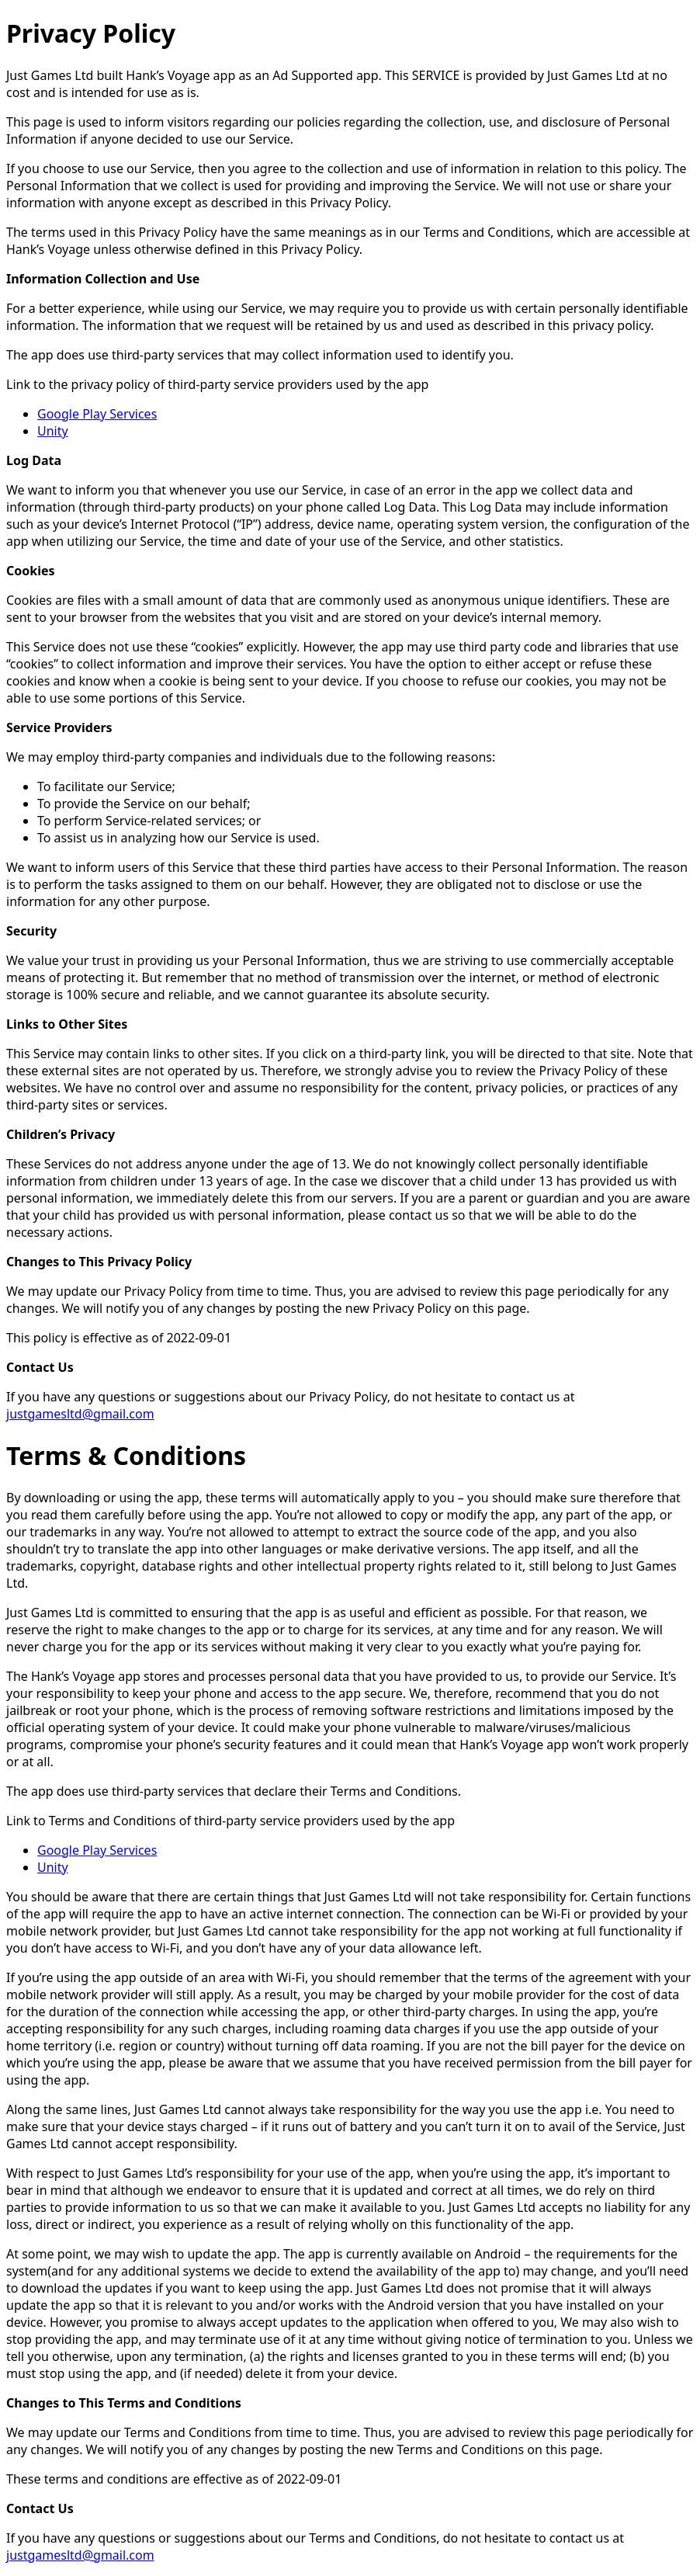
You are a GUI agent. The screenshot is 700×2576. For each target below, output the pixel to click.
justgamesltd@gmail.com (80, 1413)
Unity (52, 430)
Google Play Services (97, 413)
